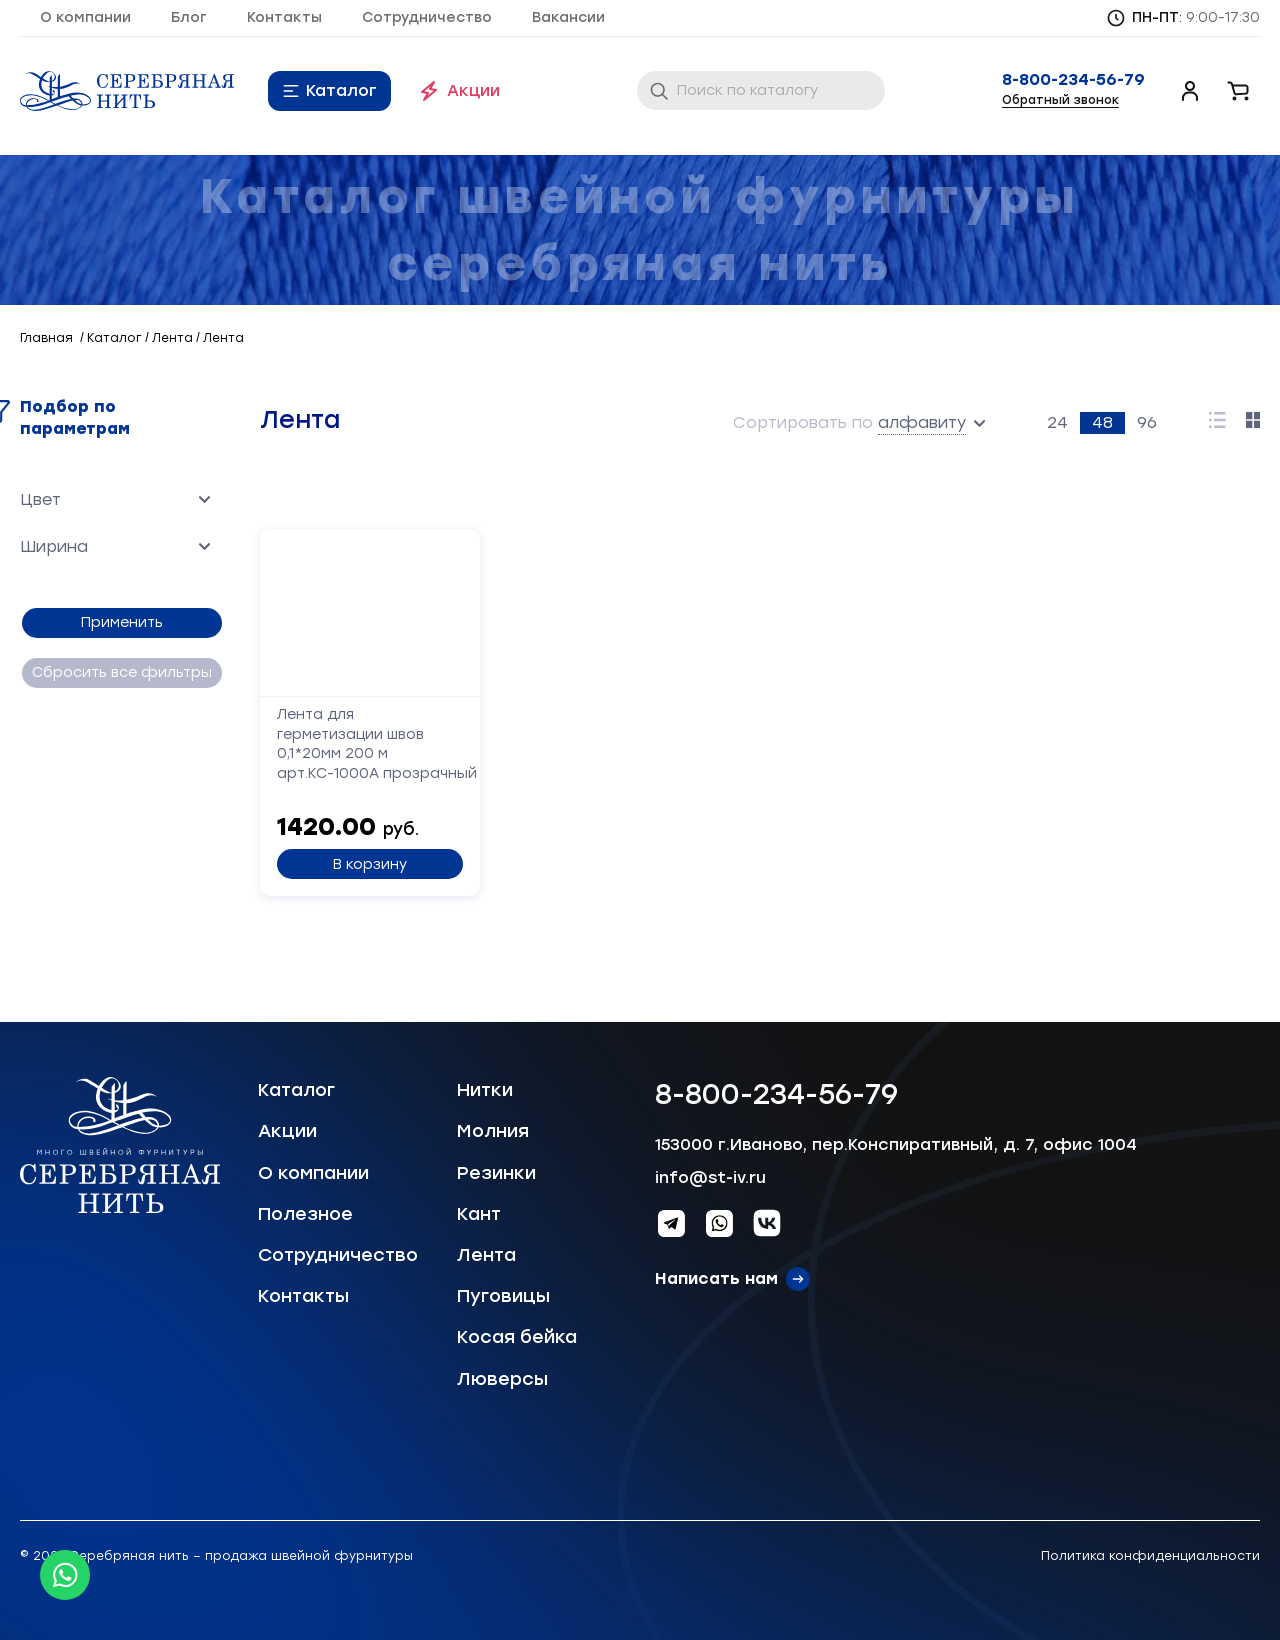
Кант (479, 1214)
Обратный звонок (1060, 100)
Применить (120, 622)
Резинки (496, 1173)
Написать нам (716, 1278)
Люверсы (502, 1379)
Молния (493, 1131)
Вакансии (568, 17)
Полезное (305, 1214)
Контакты (284, 17)
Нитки (485, 1090)
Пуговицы (503, 1296)
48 (1102, 422)
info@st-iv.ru (710, 1177)
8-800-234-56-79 (1073, 80)
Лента (486, 1255)
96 (1147, 422)
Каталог (341, 90)
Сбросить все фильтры (120, 672)
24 (1057, 422)
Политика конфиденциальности (1150, 1556)
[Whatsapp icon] (65, 1575)
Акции (473, 90)
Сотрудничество (427, 17)
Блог (189, 17)
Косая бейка (517, 1337)
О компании (85, 17)
